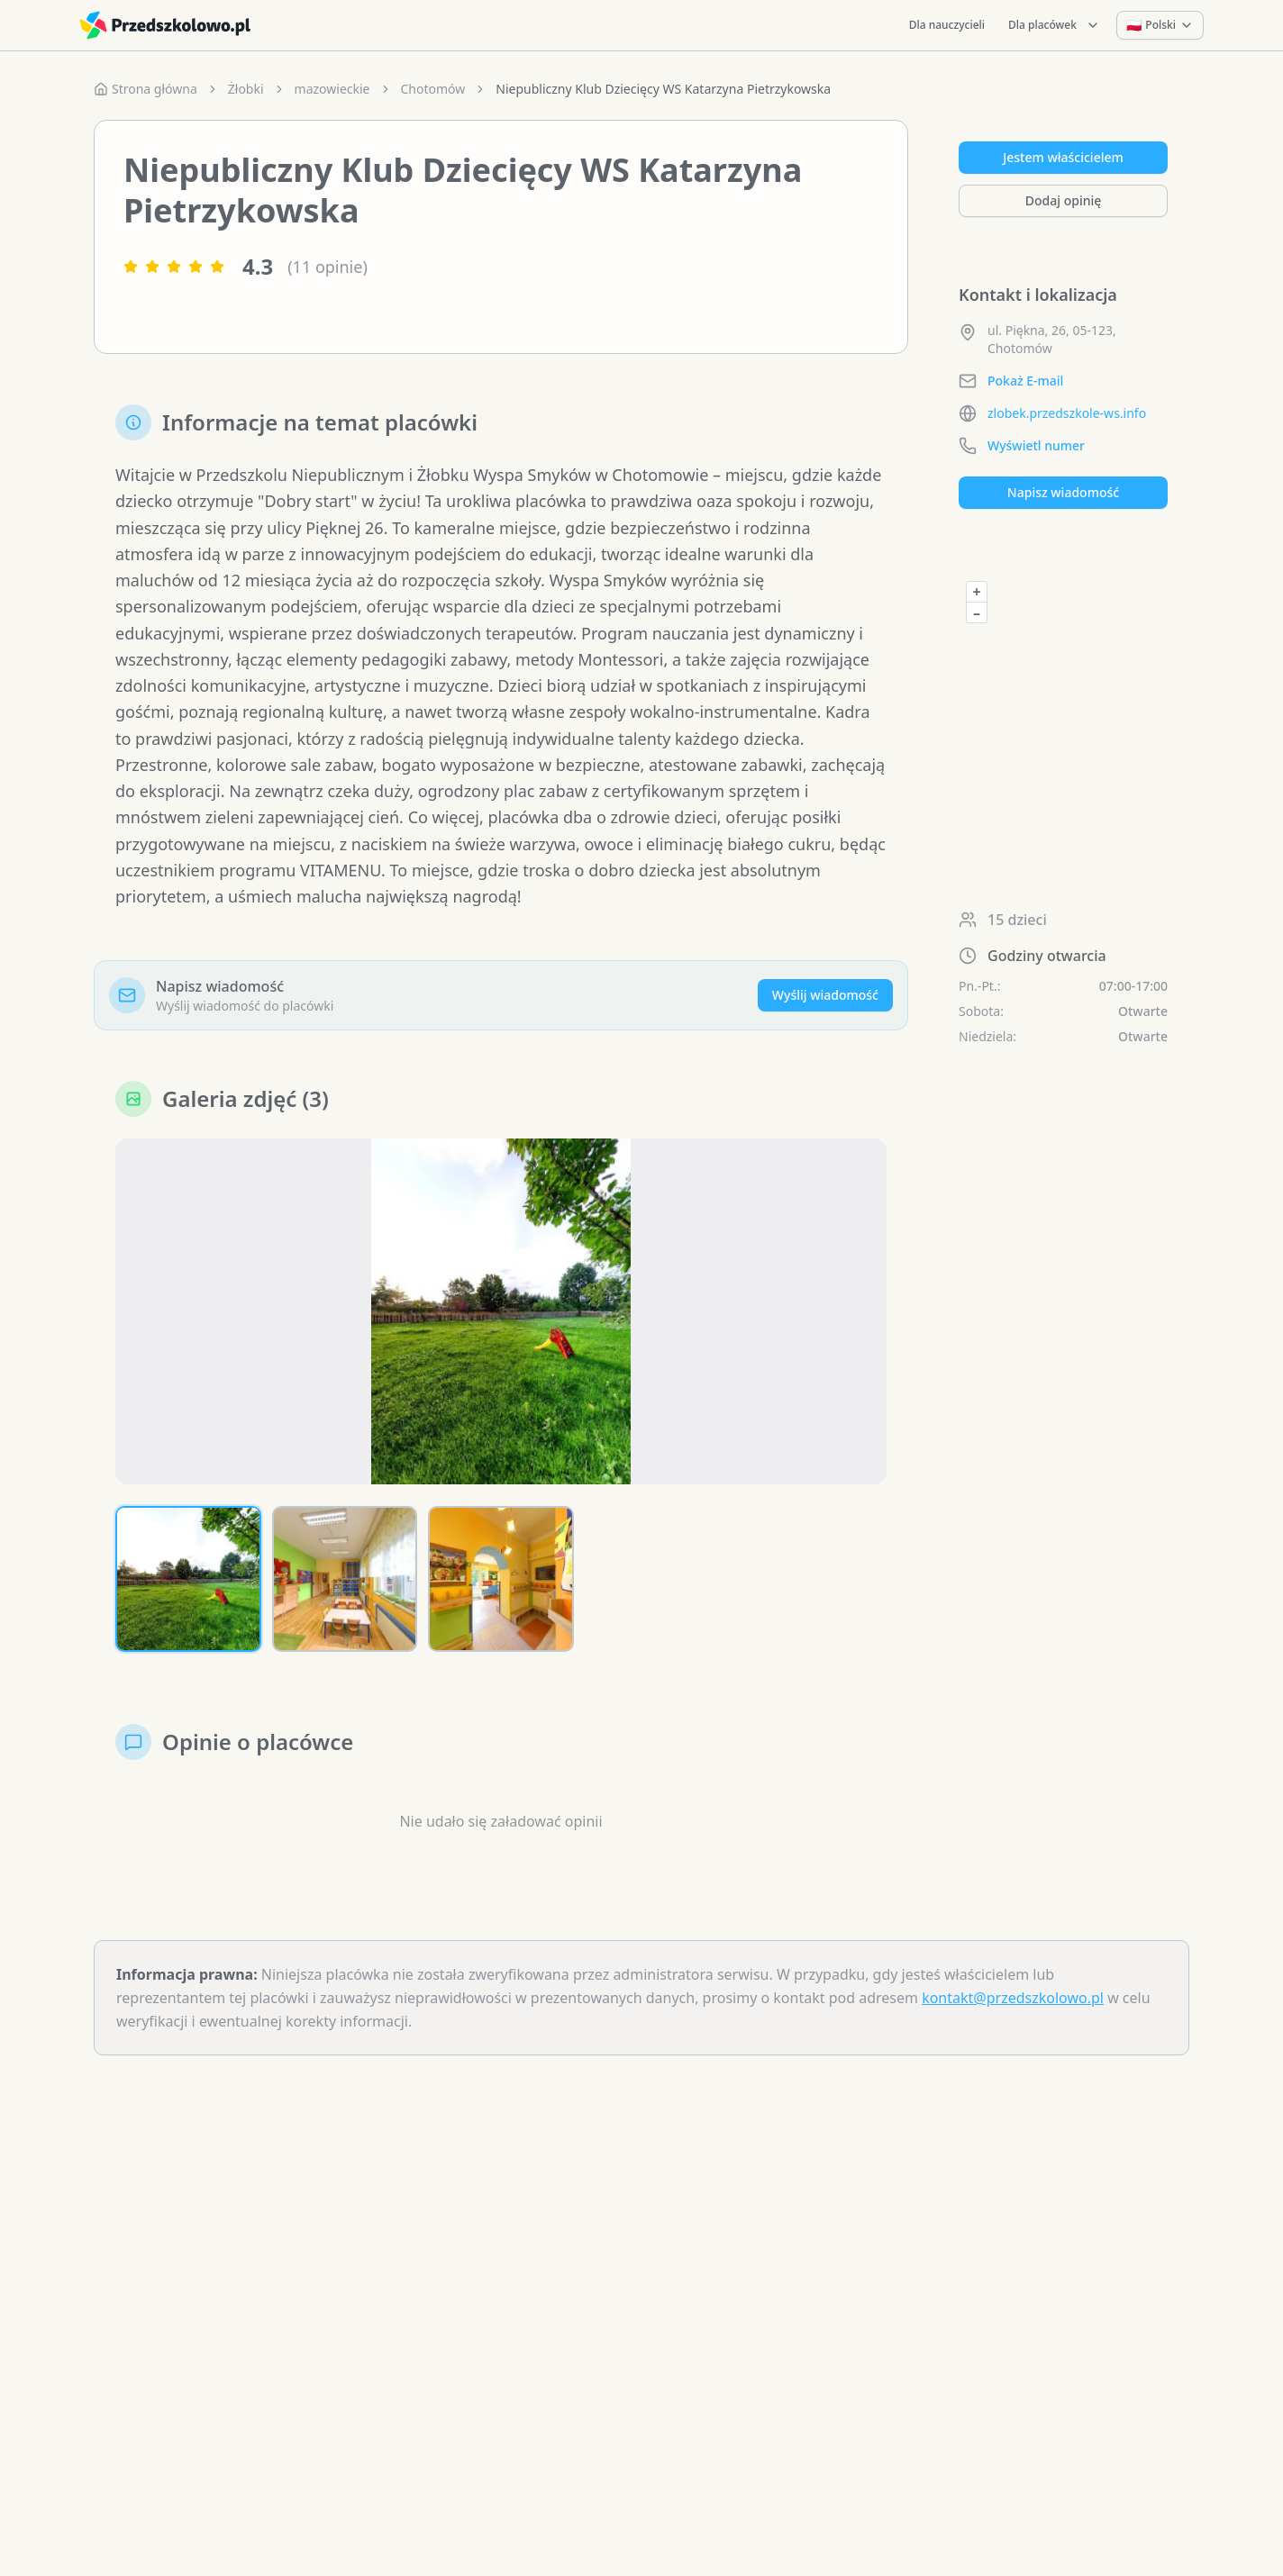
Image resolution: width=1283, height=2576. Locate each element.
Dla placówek (1054, 24)
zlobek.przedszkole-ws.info (1066, 413)
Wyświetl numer (1036, 445)
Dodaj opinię (1063, 200)
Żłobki (246, 88)
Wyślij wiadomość (825, 994)
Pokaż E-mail (1025, 380)
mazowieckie (332, 88)
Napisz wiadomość (1063, 492)
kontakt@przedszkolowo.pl (1013, 1998)
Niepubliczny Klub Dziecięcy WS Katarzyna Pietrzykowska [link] (663, 88)
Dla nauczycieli (947, 24)
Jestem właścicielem (1063, 157)
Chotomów (433, 88)
